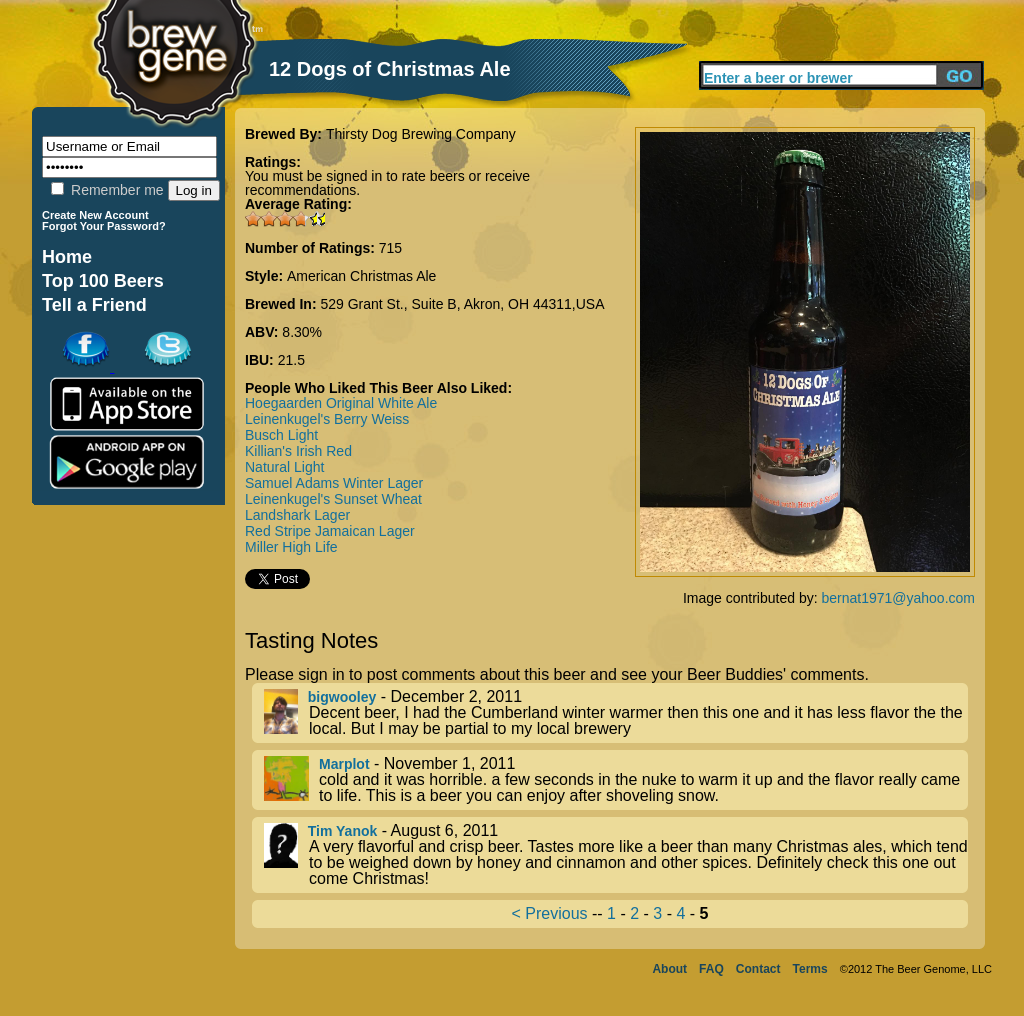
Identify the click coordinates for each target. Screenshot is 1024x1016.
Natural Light (284, 467)
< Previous (550, 913)
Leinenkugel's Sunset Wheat (333, 499)
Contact (758, 969)
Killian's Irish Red (298, 451)
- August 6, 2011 (616, 855)
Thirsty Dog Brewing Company (421, 134)
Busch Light (281, 435)
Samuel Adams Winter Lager (334, 483)
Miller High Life (291, 547)
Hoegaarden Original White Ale (341, 403)
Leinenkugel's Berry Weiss (327, 419)
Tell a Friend (94, 305)
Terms (810, 969)
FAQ (711, 969)
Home (67, 257)
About (669, 969)
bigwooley (342, 697)
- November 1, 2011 (616, 780)
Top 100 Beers (103, 281)
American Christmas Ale (361, 276)
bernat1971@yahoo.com (898, 598)
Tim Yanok (343, 831)
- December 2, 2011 (616, 713)
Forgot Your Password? (104, 226)
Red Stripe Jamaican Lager (330, 531)
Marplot (344, 764)
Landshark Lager (297, 515)
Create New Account (95, 215)
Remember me (107, 190)
